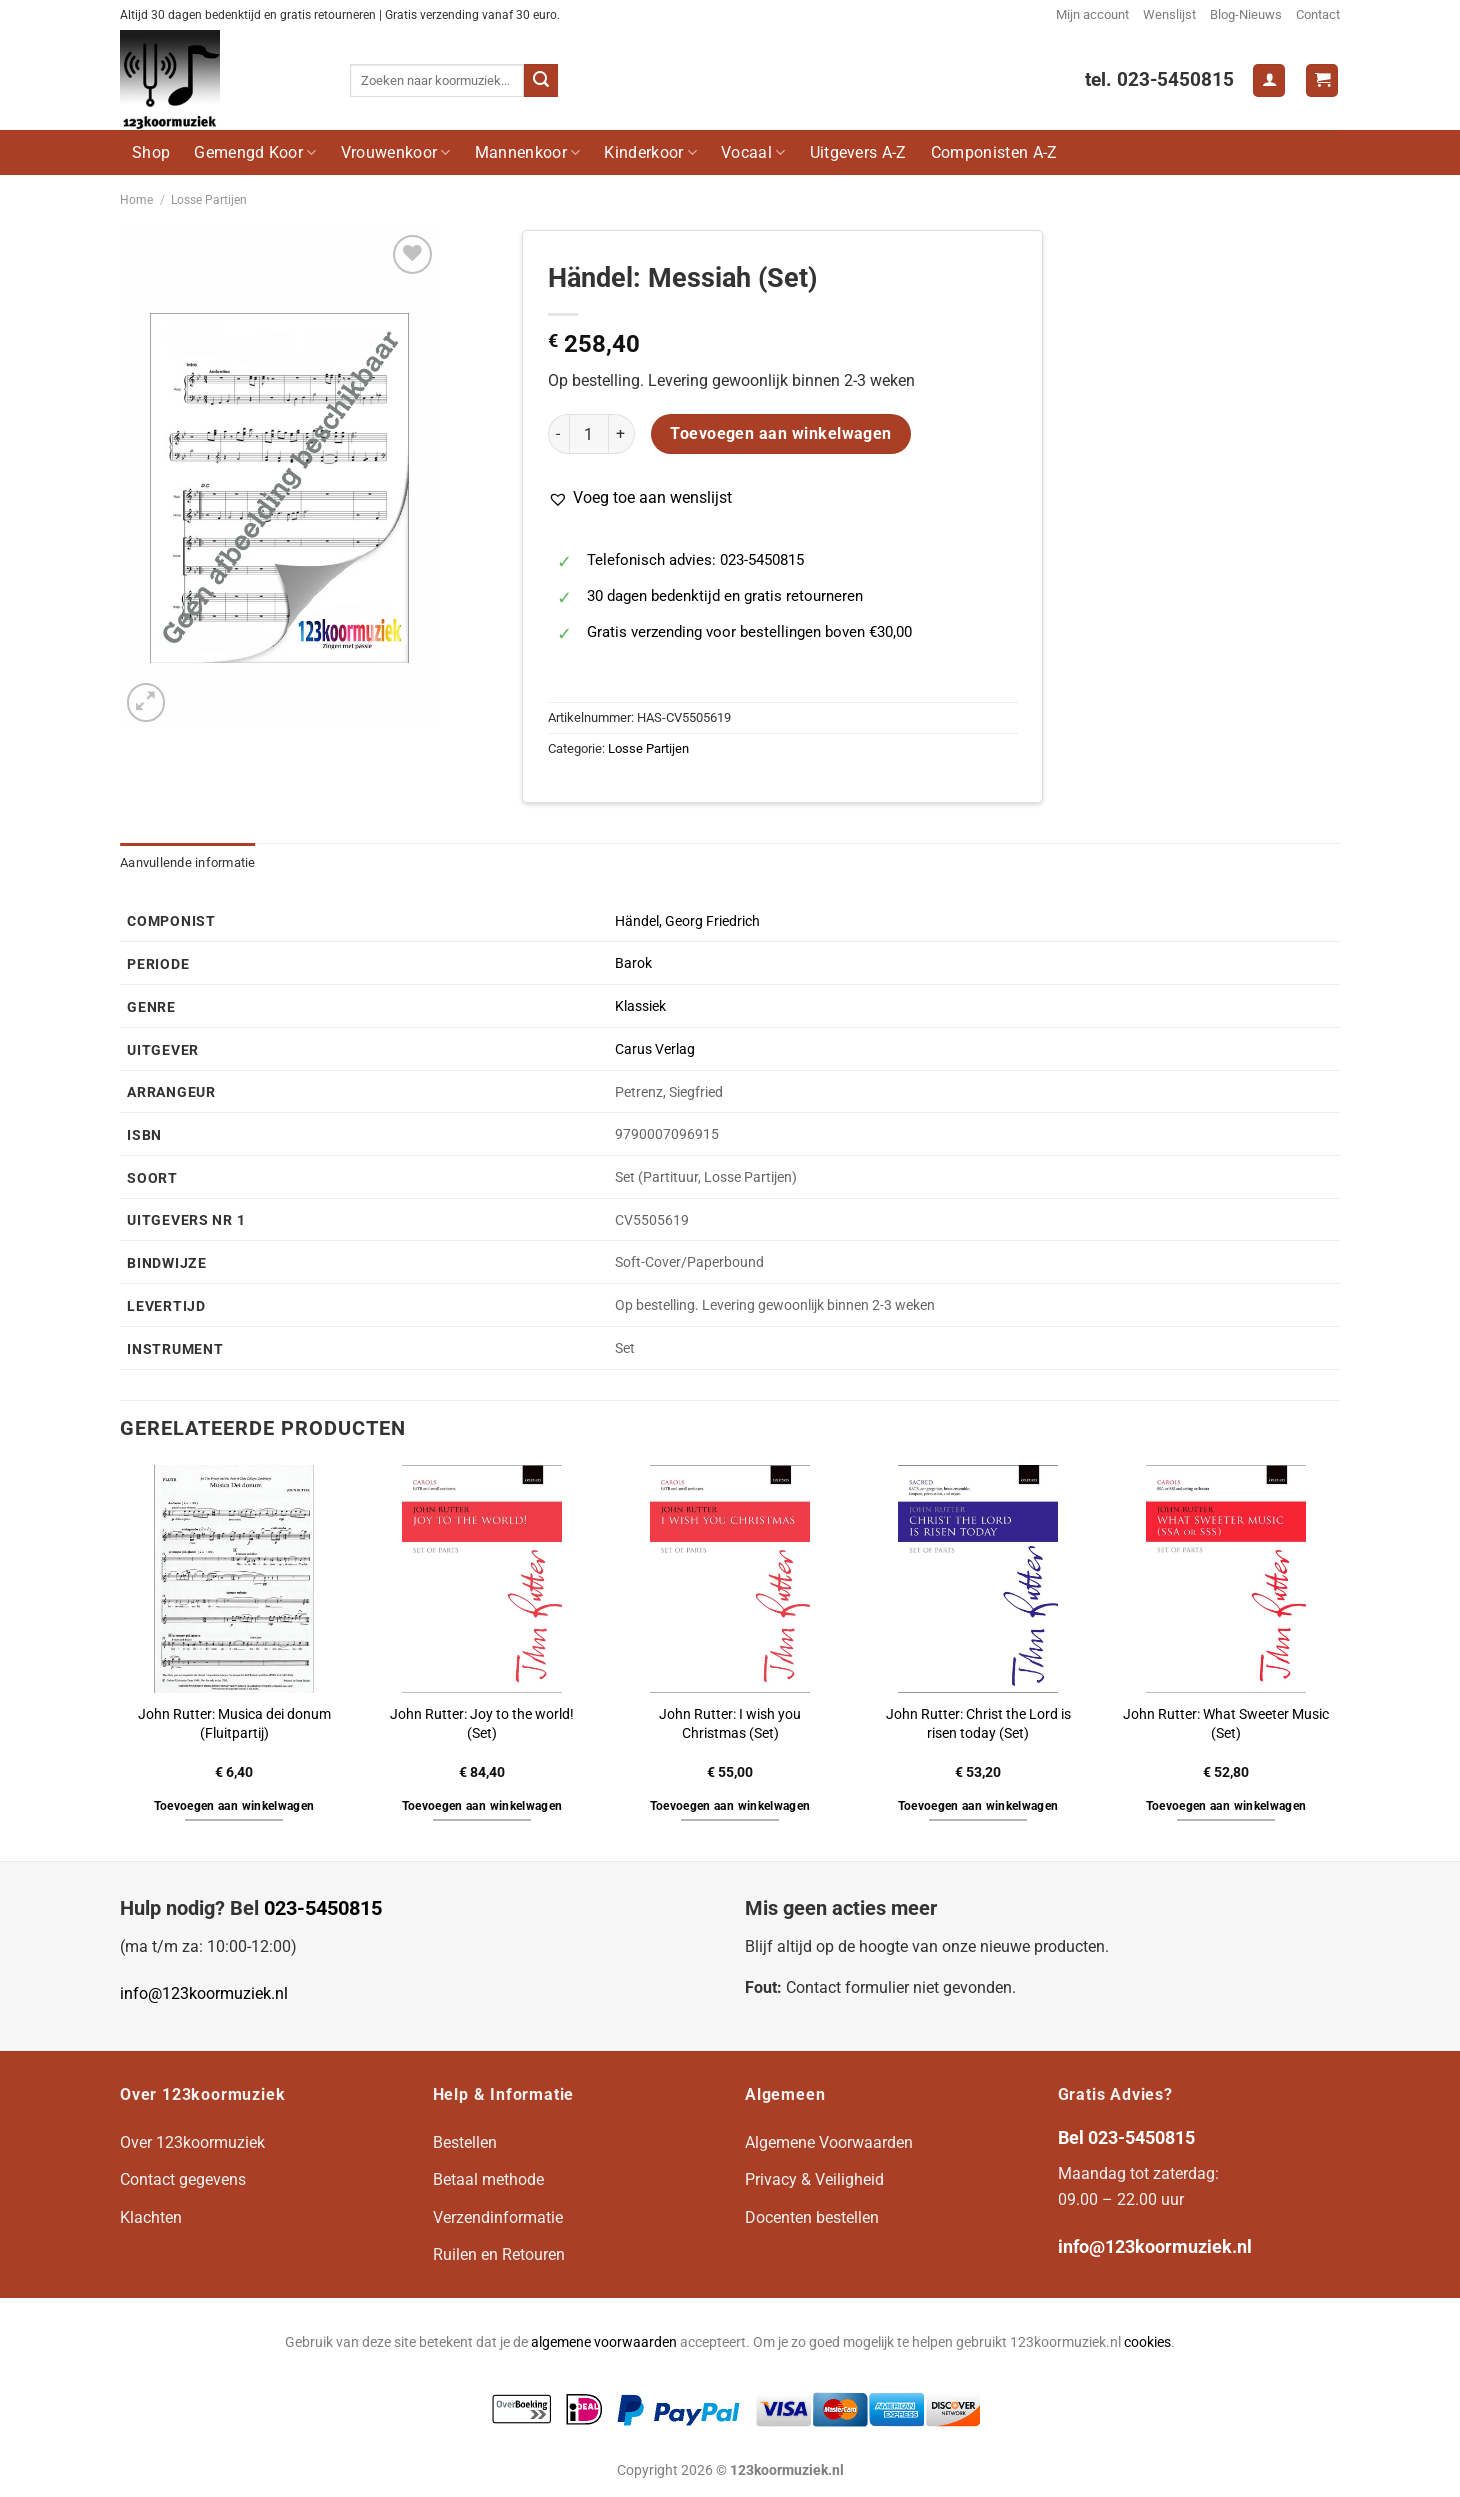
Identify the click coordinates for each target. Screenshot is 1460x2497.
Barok (633, 963)
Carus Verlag (655, 1049)
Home (136, 200)
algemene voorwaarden (604, 2342)
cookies (1147, 2342)
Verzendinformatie (498, 2217)
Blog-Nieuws (1246, 14)
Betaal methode (488, 2179)
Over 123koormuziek (192, 2142)
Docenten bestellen (812, 2217)
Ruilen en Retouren (499, 2254)
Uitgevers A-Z (858, 152)
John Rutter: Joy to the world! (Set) (482, 1724)
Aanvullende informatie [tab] (188, 862)
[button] (640, 498)
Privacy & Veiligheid (814, 2179)
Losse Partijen (209, 200)
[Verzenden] (541, 81)
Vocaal (753, 152)
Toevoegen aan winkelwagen (781, 434)
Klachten (151, 2217)
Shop (151, 152)
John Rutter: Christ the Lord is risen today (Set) (978, 1724)
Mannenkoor (528, 152)
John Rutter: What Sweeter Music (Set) (1226, 1724)
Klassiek (640, 1006)
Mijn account (1092, 14)
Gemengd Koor (255, 152)
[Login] (1269, 80)
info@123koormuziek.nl (204, 1993)
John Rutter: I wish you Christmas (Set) (730, 1724)
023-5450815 (323, 1908)
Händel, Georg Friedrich (687, 921)
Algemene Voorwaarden (829, 2142)
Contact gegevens (183, 2179)
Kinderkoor (650, 152)
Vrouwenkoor (396, 152)
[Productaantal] (589, 434)
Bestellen (465, 2142)
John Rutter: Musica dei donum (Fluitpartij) (234, 1724)
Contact (1318, 14)
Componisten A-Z (994, 152)
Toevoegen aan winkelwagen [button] (234, 1806)
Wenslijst (1169, 14)
